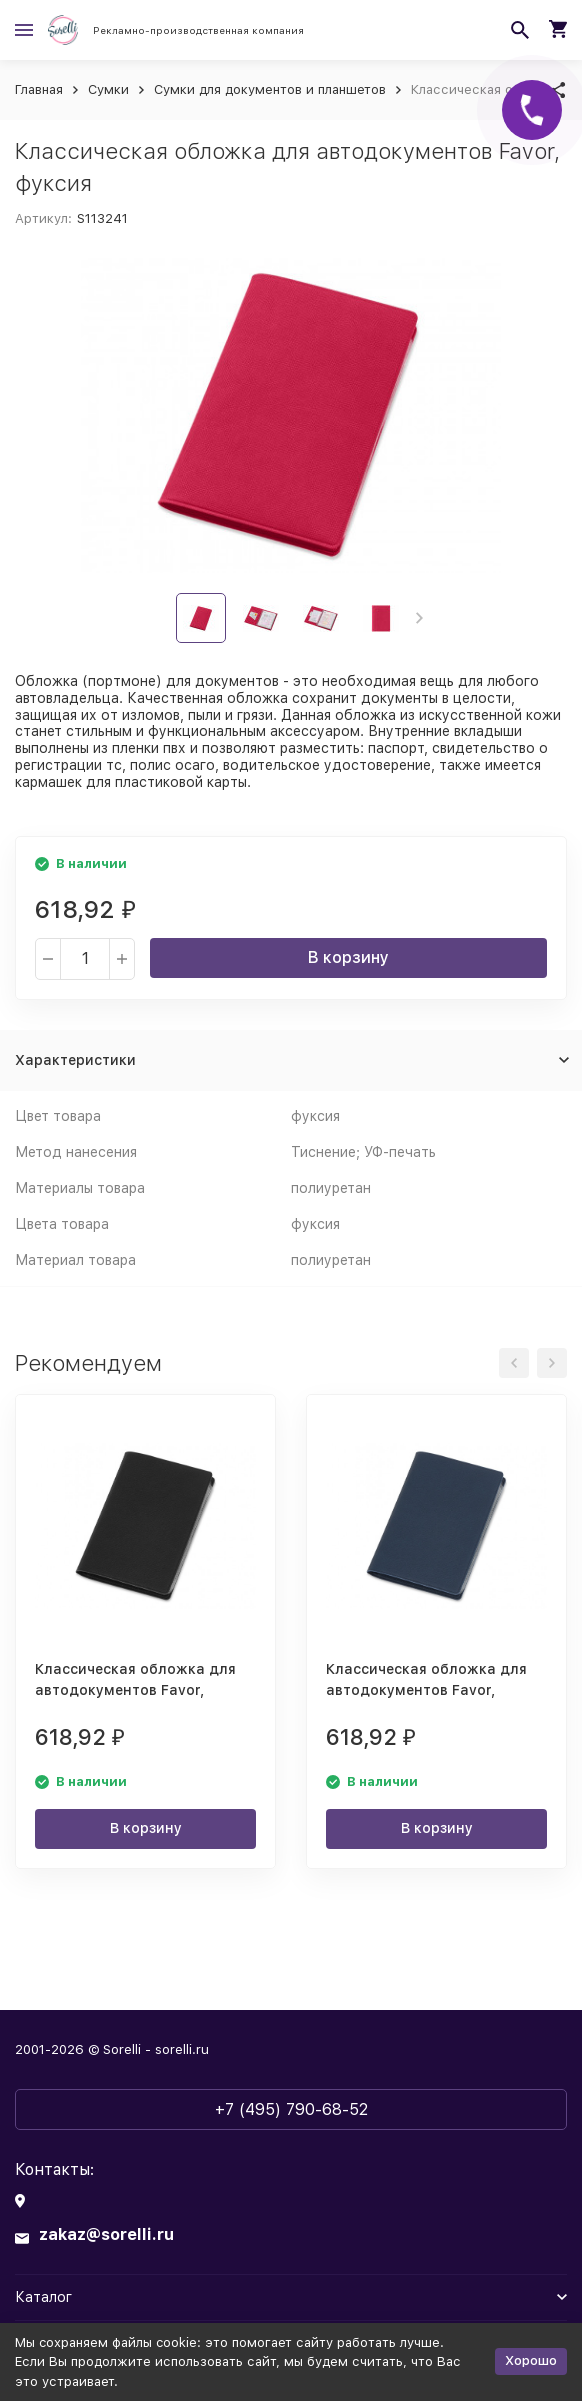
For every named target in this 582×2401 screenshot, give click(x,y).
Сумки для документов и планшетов (270, 89)
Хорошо (531, 2360)
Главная (39, 89)
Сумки (108, 89)
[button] (419, 618)
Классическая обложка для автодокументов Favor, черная (135, 1690)
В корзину (348, 957)
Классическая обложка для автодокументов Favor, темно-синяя (426, 1690)
